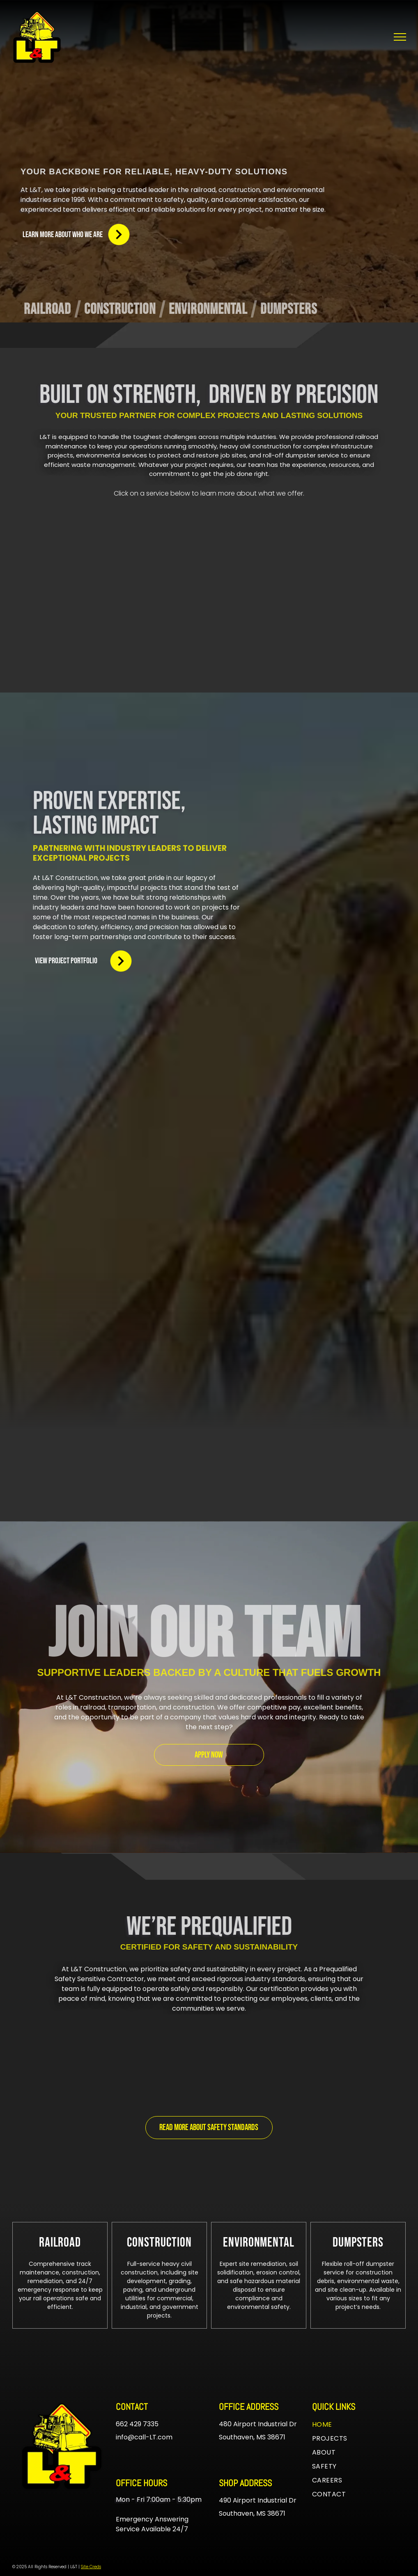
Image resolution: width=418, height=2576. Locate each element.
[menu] (400, 37)
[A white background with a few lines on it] (324, 797)
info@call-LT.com (144, 2437)
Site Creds (91, 2567)
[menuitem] (51, 310)
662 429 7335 (137, 2424)
